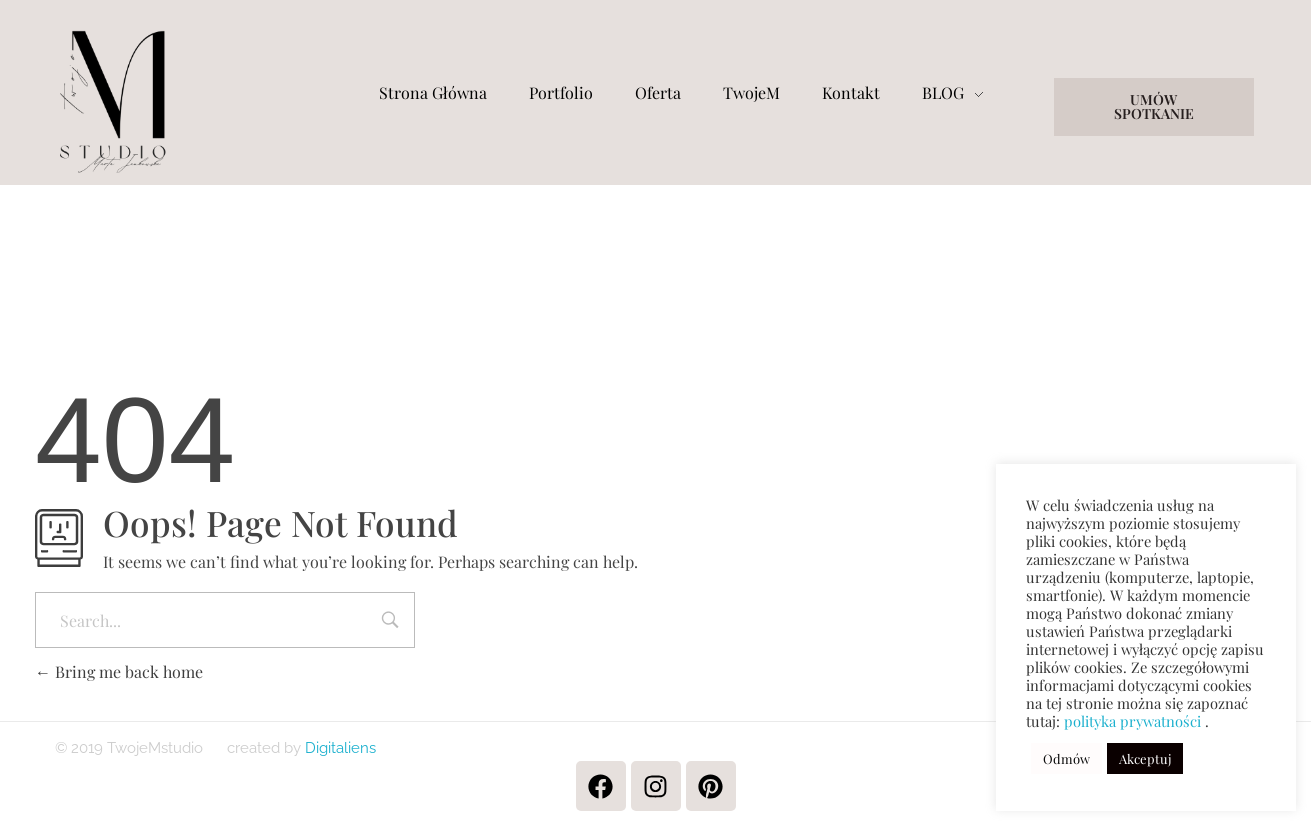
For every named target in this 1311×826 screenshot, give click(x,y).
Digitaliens (338, 748)
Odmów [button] (1066, 758)
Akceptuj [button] (1145, 758)
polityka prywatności (1132, 721)
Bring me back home (119, 671)
